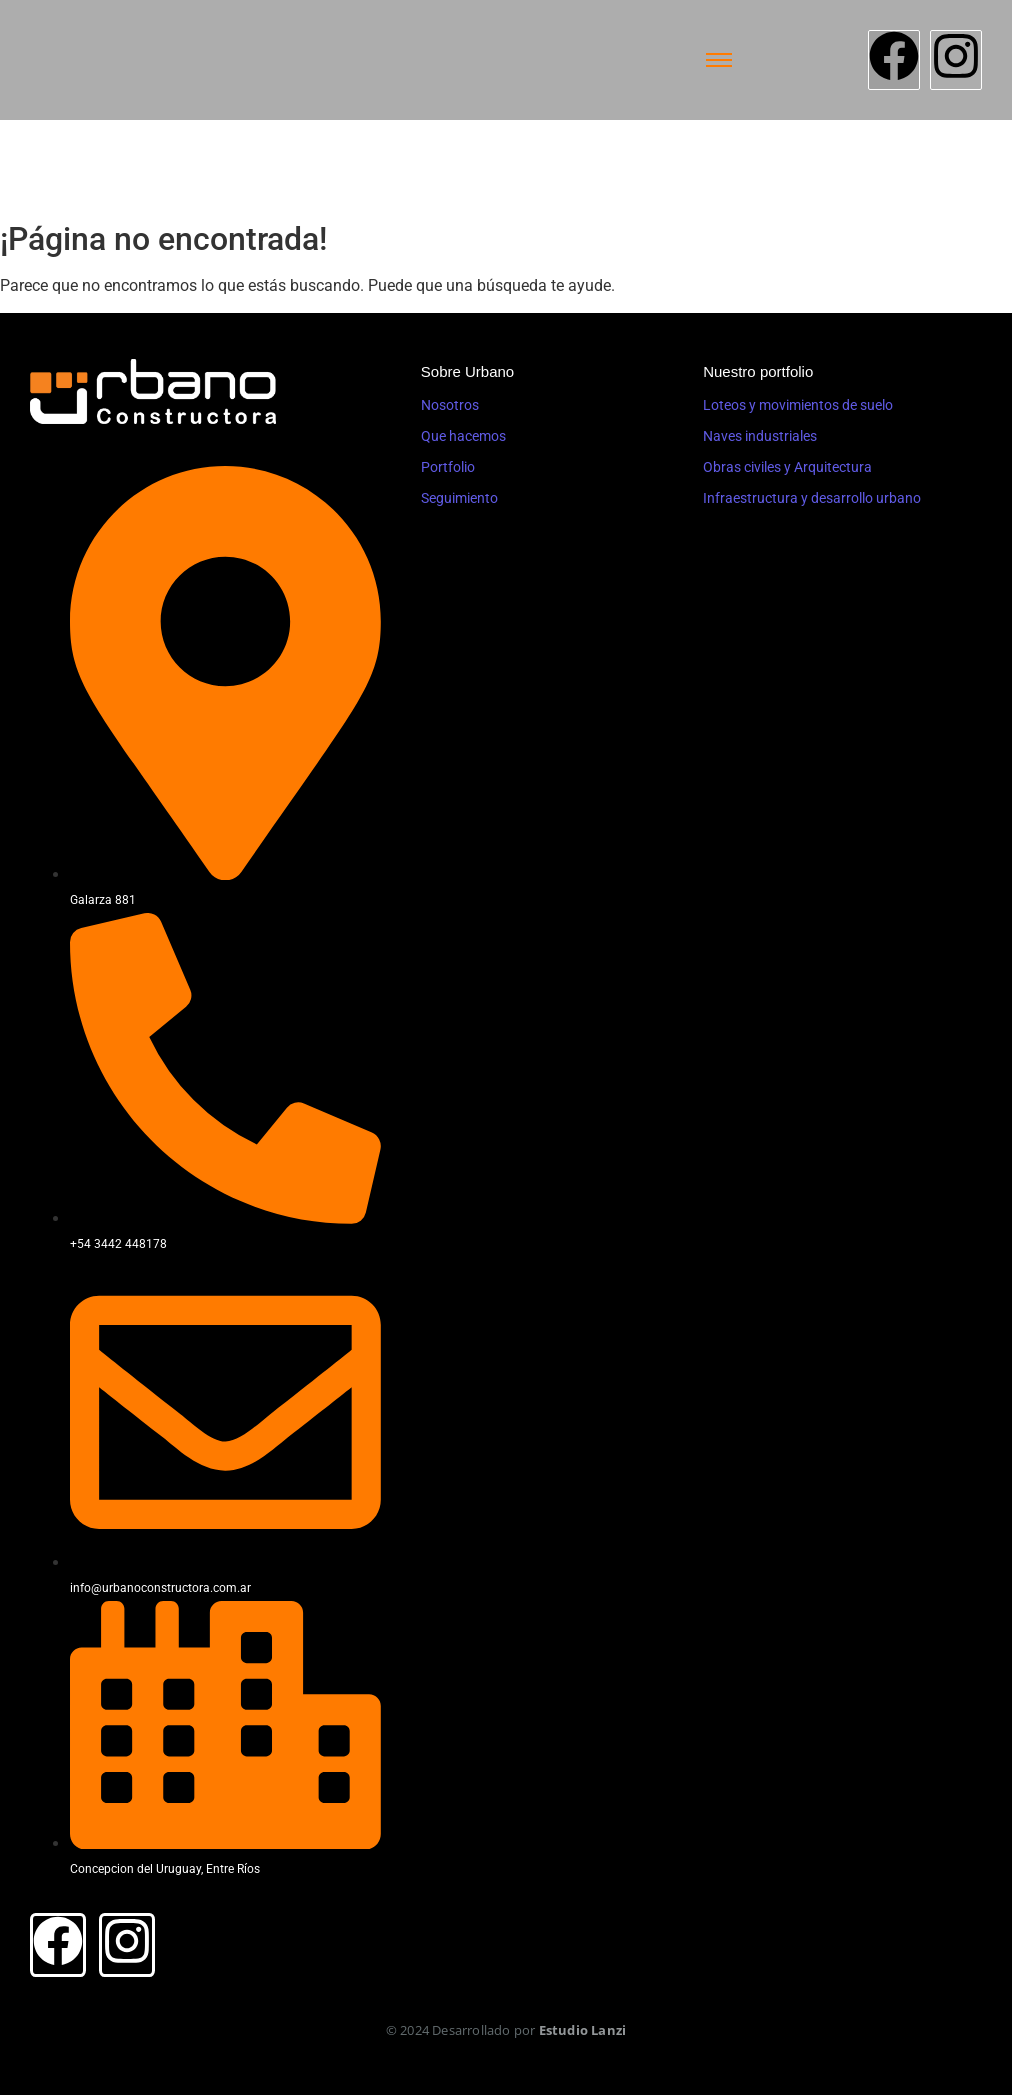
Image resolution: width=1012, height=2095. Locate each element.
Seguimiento (459, 498)
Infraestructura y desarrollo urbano (812, 498)
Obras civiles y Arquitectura (787, 467)
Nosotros (450, 405)
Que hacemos (463, 436)
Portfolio (448, 467)
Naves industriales (760, 436)
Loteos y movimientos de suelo (798, 405)
